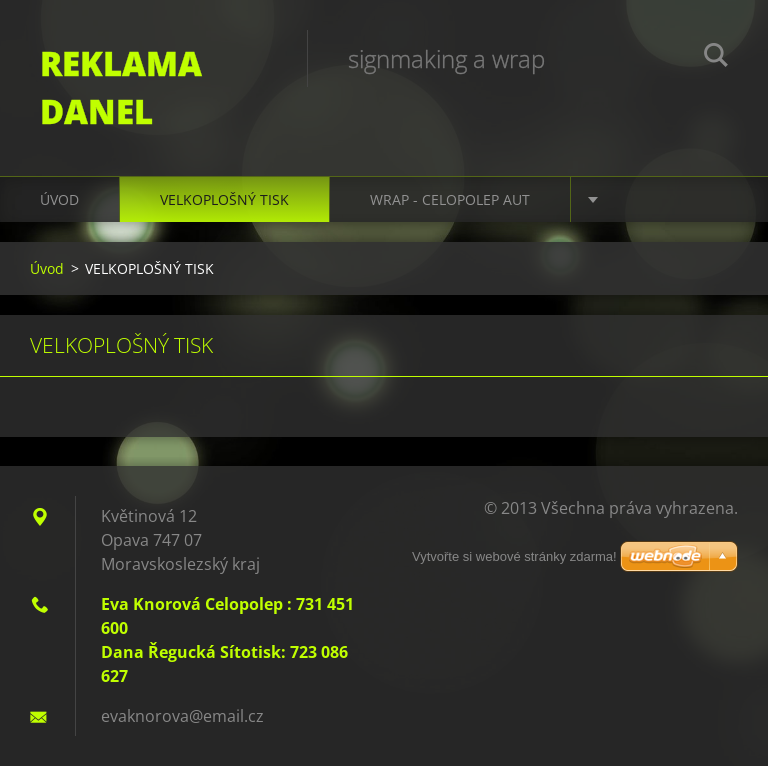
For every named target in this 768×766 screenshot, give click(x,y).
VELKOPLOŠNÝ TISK (224, 199)
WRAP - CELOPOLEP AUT (450, 199)
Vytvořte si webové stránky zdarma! (514, 556)
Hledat (716, 58)
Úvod (59, 199)
